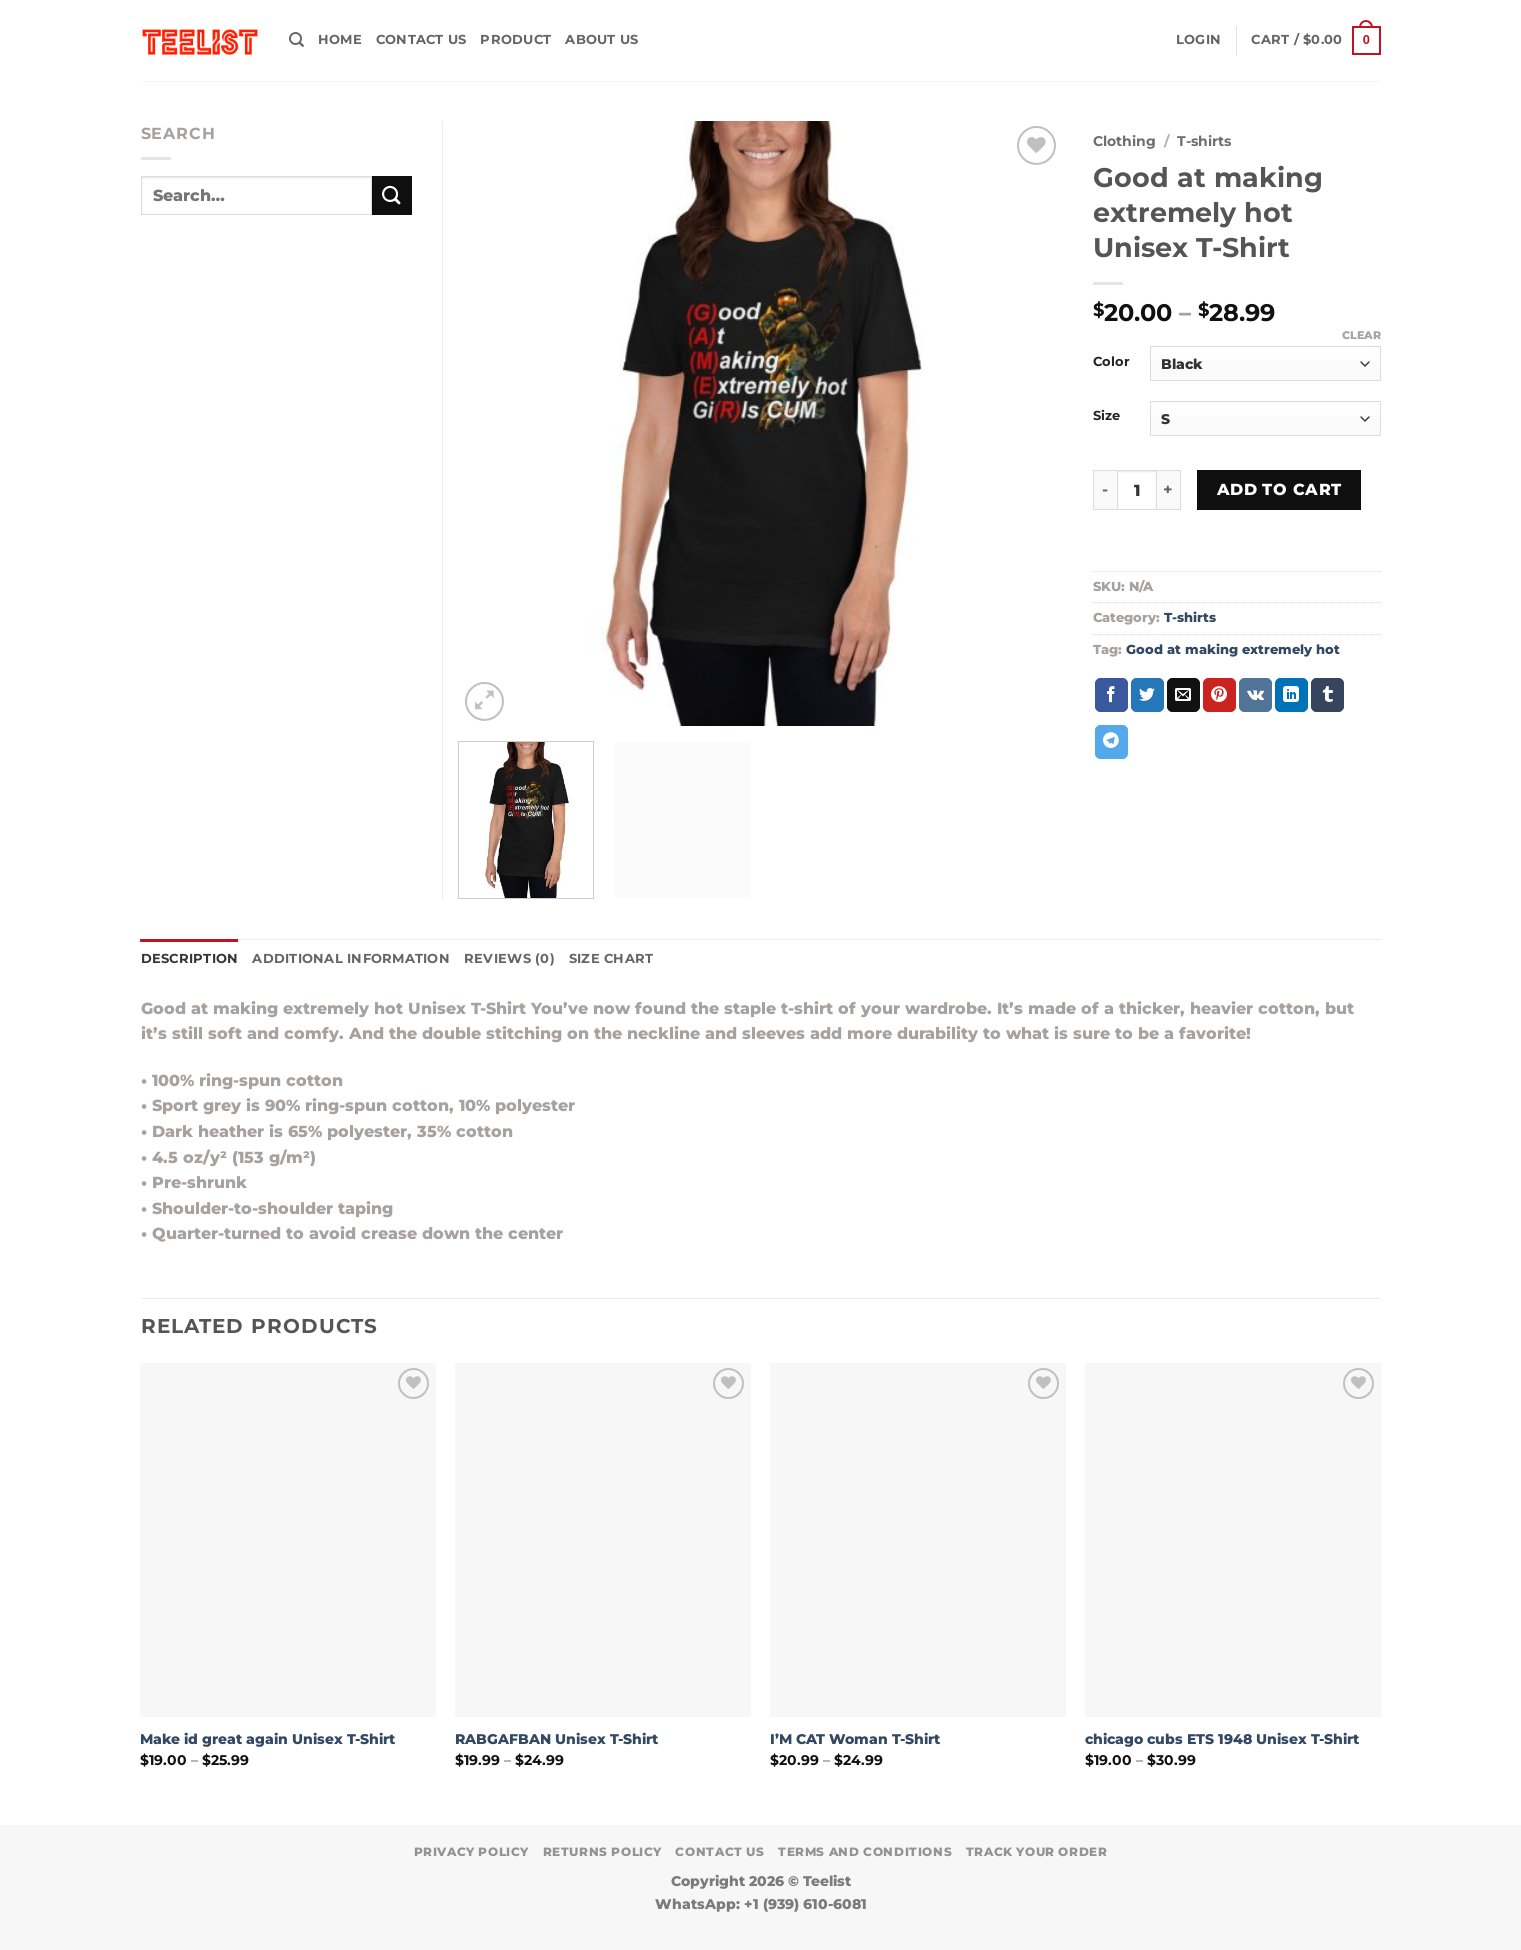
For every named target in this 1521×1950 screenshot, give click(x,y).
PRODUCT (515, 39)
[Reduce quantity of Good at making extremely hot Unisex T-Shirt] (1105, 490)
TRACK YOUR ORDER (1037, 1851)
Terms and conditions (865, 1851)
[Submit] (392, 195)
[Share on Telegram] (1111, 742)
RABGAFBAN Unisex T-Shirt (556, 1739)
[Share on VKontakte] (1255, 695)
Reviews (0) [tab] (509, 958)
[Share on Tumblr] (1327, 695)
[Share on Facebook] (1111, 695)
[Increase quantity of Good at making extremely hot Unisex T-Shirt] (1169, 490)
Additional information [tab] (351, 958)
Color (1111, 362)
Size (1106, 416)
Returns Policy (603, 1851)
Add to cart (1279, 489)
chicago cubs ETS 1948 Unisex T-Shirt (1222, 1739)
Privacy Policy (472, 1851)
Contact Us (421, 39)
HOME (340, 39)
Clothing (1124, 141)
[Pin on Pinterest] (1219, 695)
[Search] (296, 40)
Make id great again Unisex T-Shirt (267, 1739)
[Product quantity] (1137, 490)
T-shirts (1204, 141)
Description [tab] (190, 958)
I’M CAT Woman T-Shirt (855, 1739)
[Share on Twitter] (1147, 695)
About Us (601, 39)
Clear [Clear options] (1361, 335)
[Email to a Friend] (1183, 695)
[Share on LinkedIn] (1291, 695)
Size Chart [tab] (611, 958)
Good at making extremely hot (1233, 649)
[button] (1198, 40)
